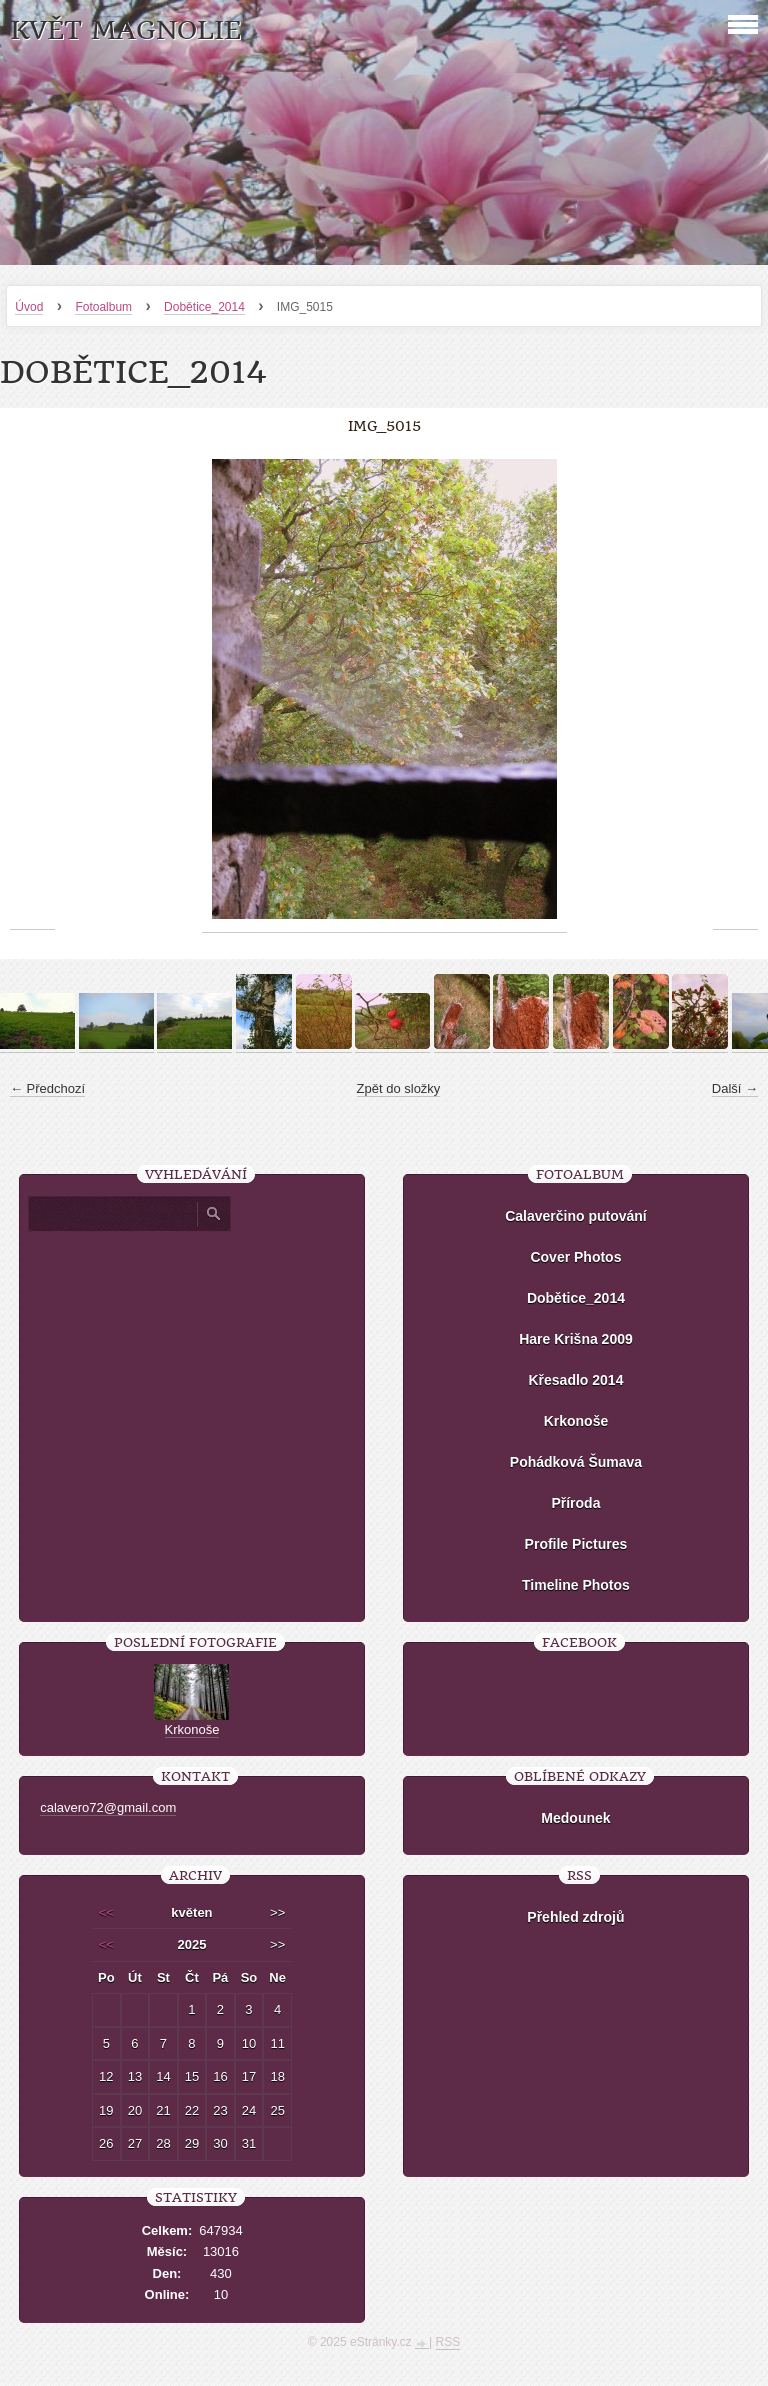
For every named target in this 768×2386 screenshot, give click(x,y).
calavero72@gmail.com (108, 1807)
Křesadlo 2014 (575, 1380)
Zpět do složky (399, 1088)
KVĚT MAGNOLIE (125, 30)
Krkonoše (576, 1421)
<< (106, 1912)
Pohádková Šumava (576, 1462)
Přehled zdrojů (575, 1917)
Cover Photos (575, 1257)
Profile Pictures (576, 1544)
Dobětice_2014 (204, 307)
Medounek (575, 1818)
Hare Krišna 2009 (576, 1339)
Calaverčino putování (576, 1216)
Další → (735, 1088)
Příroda (575, 1503)
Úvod (29, 307)
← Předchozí (47, 1088)
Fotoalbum (103, 307)
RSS (448, 2342)
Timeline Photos (576, 1585)
